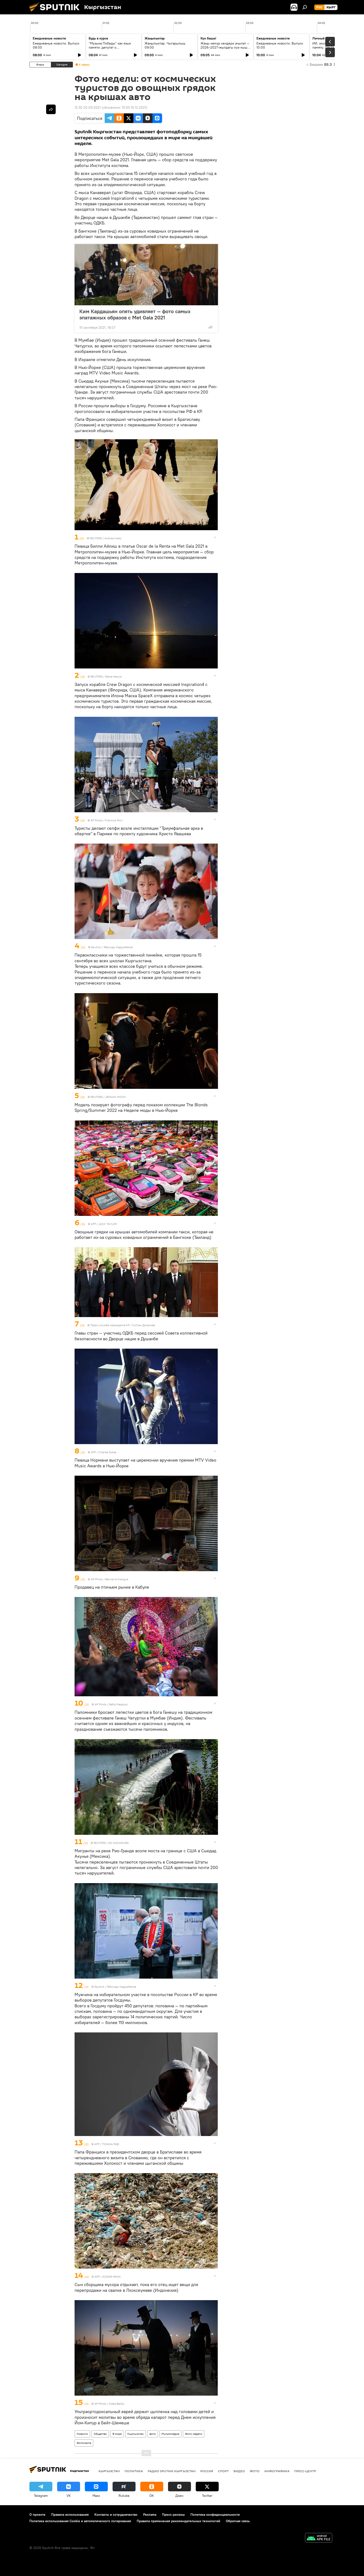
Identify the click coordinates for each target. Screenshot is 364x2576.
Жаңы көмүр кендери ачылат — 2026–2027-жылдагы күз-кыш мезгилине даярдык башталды (225, 47)
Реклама (149, 2514)
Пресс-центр (305, 2471)
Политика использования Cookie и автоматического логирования (80, 2521)
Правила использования (70, 2514)
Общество (100, 2434)
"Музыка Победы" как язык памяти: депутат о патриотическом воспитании (111, 47)
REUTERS (96, 538)
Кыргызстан (135, 2434)
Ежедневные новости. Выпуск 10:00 (279, 45)
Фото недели (193, 2434)
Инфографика (276, 2471)
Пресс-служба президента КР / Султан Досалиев (122, 1325)
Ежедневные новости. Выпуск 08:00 (56, 45)
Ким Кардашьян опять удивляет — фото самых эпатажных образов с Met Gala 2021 (134, 314)
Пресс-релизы (173, 2514)
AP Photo (97, 820)
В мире (117, 2434)
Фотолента (84, 2443)
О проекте (37, 2514)
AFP (93, 1224)
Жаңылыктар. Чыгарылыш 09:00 (165, 45)
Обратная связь (238, 2521)
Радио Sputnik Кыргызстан (172, 2471)
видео (239, 2471)
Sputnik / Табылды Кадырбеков (112, 947)
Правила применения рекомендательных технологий (178, 2521)
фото (152, 2434)
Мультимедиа (170, 2434)
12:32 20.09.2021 (88, 107)
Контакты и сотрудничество (115, 2514)
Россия (206, 2471)
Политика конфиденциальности (215, 2514)
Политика (134, 2471)
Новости (82, 2434)
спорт (223, 2471)
